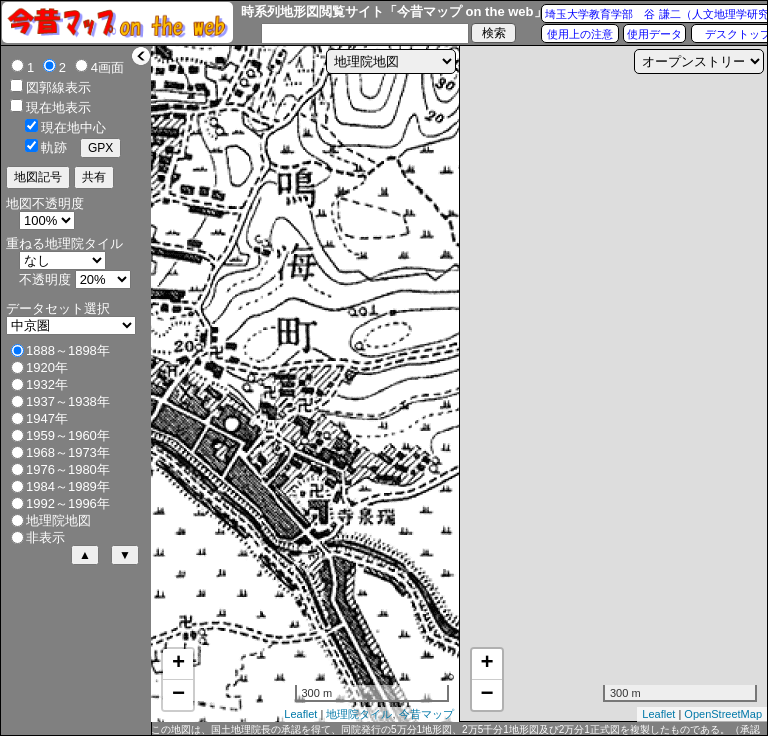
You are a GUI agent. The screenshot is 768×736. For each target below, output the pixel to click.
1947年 (47, 418)
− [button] (178, 695)
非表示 (45, 537)
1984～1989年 (68, 486)
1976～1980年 (68, 469)
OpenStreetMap (723, 714)
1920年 (47, 367)
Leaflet (300, 714)
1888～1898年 (68, 350)
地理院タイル (359, 714)
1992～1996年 (68, 503)
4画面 (107, 67)
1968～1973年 (68, 452)
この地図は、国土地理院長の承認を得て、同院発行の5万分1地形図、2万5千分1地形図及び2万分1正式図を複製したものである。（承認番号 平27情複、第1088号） (455, 730)
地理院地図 (58, 520)
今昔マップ (426, 714)
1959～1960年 (68, 435)
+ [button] (178, 664)
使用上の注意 (580, 34)
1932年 (47, 384)
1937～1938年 (68, 401)
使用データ (654, 34)
